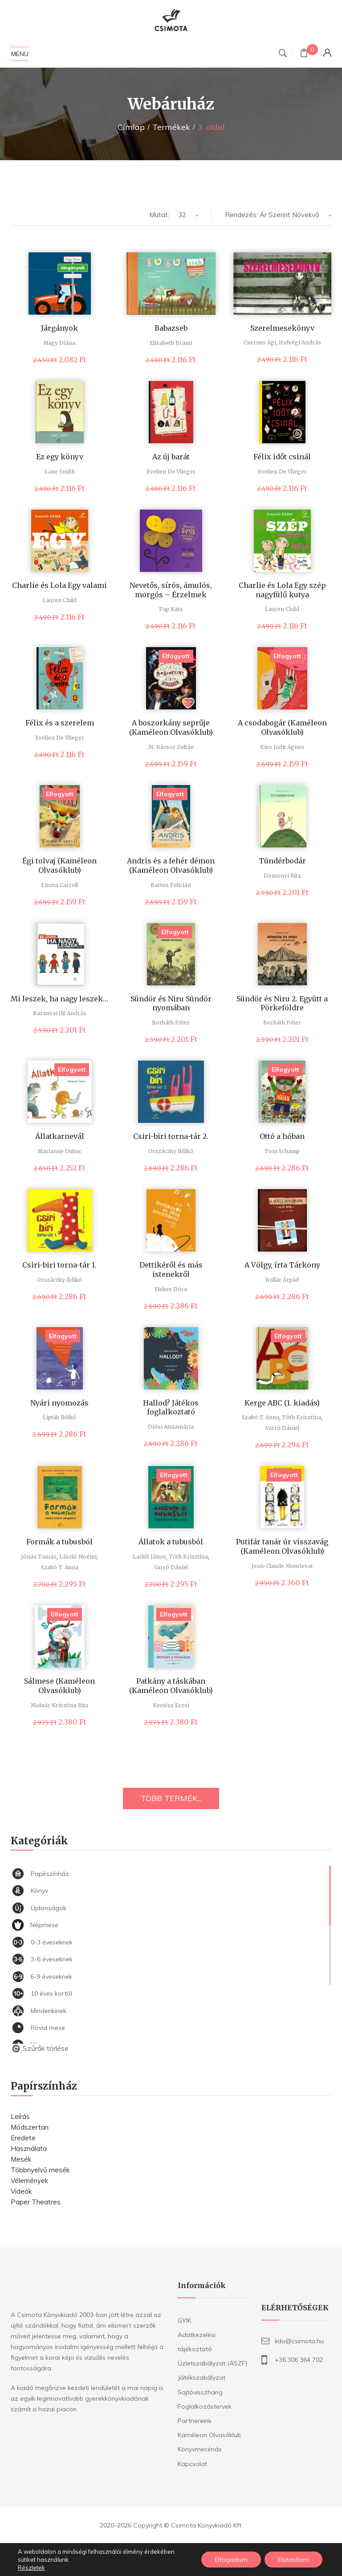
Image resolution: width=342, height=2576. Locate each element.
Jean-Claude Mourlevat (282, 1566)
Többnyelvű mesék (40, 2170)
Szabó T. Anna (260, 1417)
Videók (21, 2191)
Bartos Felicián (171, 885)
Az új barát (171, 456)
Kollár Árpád (282, 1279)
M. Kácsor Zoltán (171, 747)
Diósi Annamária (171, 1426)
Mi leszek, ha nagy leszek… (59, 998)
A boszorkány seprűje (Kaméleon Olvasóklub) (171, 727)
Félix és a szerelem (59, 722)
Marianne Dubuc (59, 1151)
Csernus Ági (260, 342)
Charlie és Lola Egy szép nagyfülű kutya (282, 590)
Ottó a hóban (282, 1136)
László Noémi (78, 1556)
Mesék (21, 2159)
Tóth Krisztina (301, 1417)
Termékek (171, 127)
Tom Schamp (282, 1151)
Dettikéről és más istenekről (171, 1269)
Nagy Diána (59, 343)
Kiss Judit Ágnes (282, 747)
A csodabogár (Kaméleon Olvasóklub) (282, 727)
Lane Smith (60, 471)
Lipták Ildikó (59, 1417)
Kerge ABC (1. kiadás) (282, 1402)
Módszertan (30, 2127)
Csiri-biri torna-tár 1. (59, 1264)
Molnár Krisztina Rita (59, 1705)
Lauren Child (59, 600)
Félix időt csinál (282, 456)
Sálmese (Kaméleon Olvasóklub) (59, 1686)
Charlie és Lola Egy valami (59, 585)
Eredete (23, 2138)
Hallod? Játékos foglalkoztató (171, 1407)
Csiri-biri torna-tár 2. (170, 1136)
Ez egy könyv (59, 456)
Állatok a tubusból (170, 1541)
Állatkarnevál (59, 1136)
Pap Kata (171, 609)
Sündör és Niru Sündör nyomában (171, 1003)
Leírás (20, 2116)
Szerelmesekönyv (282, 328)
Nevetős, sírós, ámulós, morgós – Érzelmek (171, 590)
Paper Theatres (36, 2202)
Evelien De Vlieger (171, 471)
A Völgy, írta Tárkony (282, 1264)
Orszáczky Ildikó (170, 1151)
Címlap (131, 127)
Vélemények (29, 2180)
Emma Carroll (59, 885)
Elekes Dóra (171, 1289)
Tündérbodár (282, 860)
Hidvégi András (300, 342)
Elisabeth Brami (171, 343)
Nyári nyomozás (59, 1402)
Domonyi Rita (282, 875)
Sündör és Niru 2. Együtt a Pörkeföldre (282, 1003)
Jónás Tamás (39, 1556)
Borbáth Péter (171, 1022)
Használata (29, 2148)
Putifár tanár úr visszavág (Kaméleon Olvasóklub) (282, 1546)
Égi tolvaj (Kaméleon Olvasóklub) (59, 865)
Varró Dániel (282, 1428)
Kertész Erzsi (171, 1705)
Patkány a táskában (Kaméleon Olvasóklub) (171, 1686)
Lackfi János (149, 1556)
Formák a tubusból (59, 1541)
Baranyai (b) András (59, 1013)
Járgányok (59, 328)
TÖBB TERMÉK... (171, 1798)
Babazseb (171, 328)
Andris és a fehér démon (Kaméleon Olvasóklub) (171, 865)
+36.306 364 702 (299, 2360)
